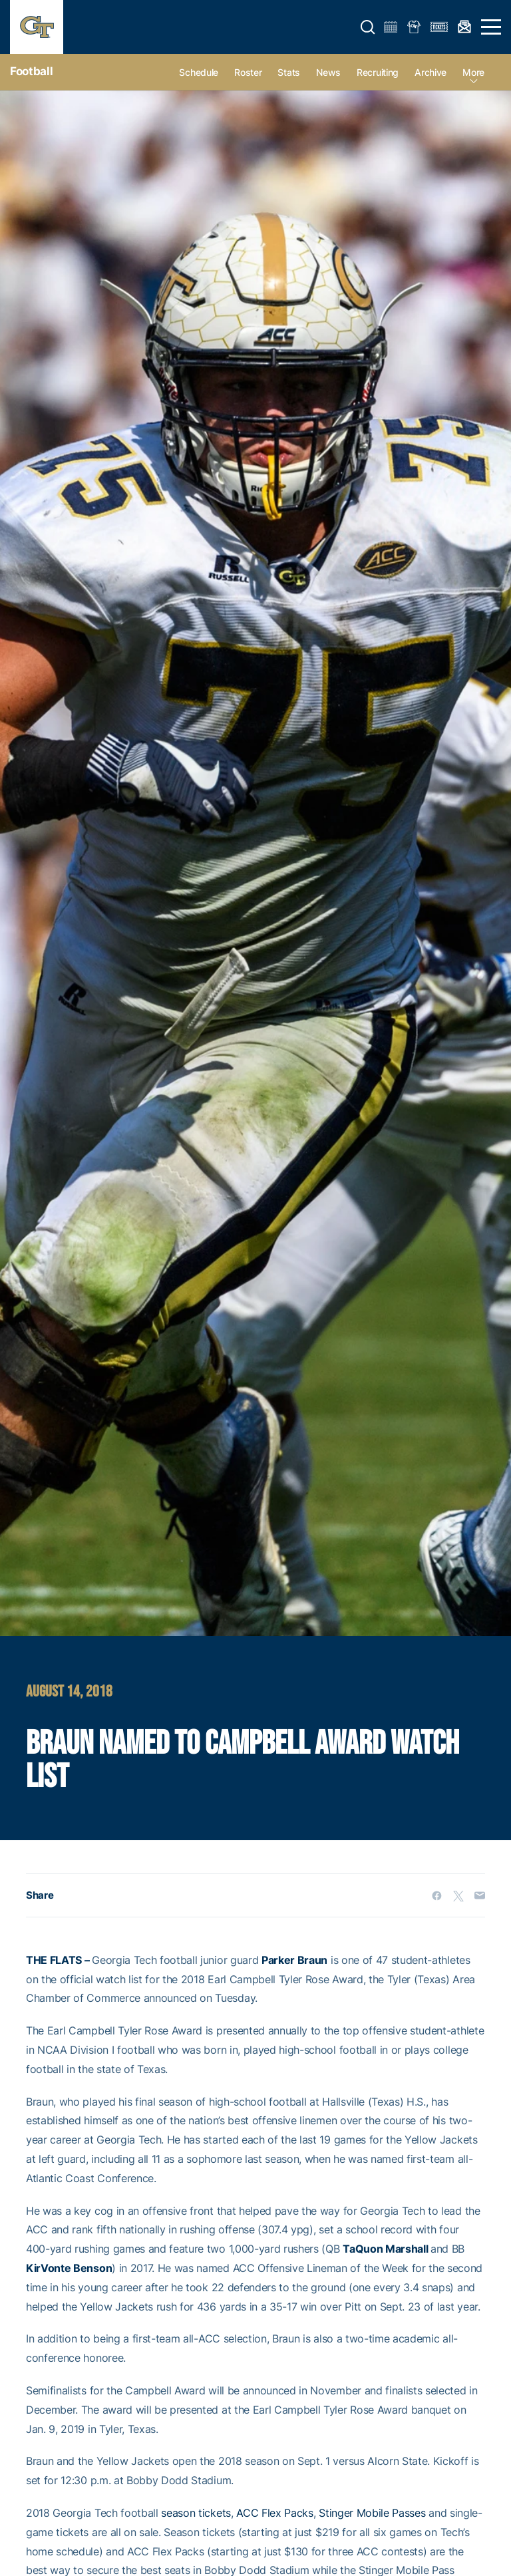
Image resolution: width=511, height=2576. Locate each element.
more (473, 72)
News (328, 72)
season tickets (196, 2512)
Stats (288, 72)
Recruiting (378, 72)
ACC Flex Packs (274, 2512)
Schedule (198, 72)
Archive (430, 72)
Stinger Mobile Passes (372, 2512)
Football (31, 71)
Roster (247, 72)
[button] (368, 27)
